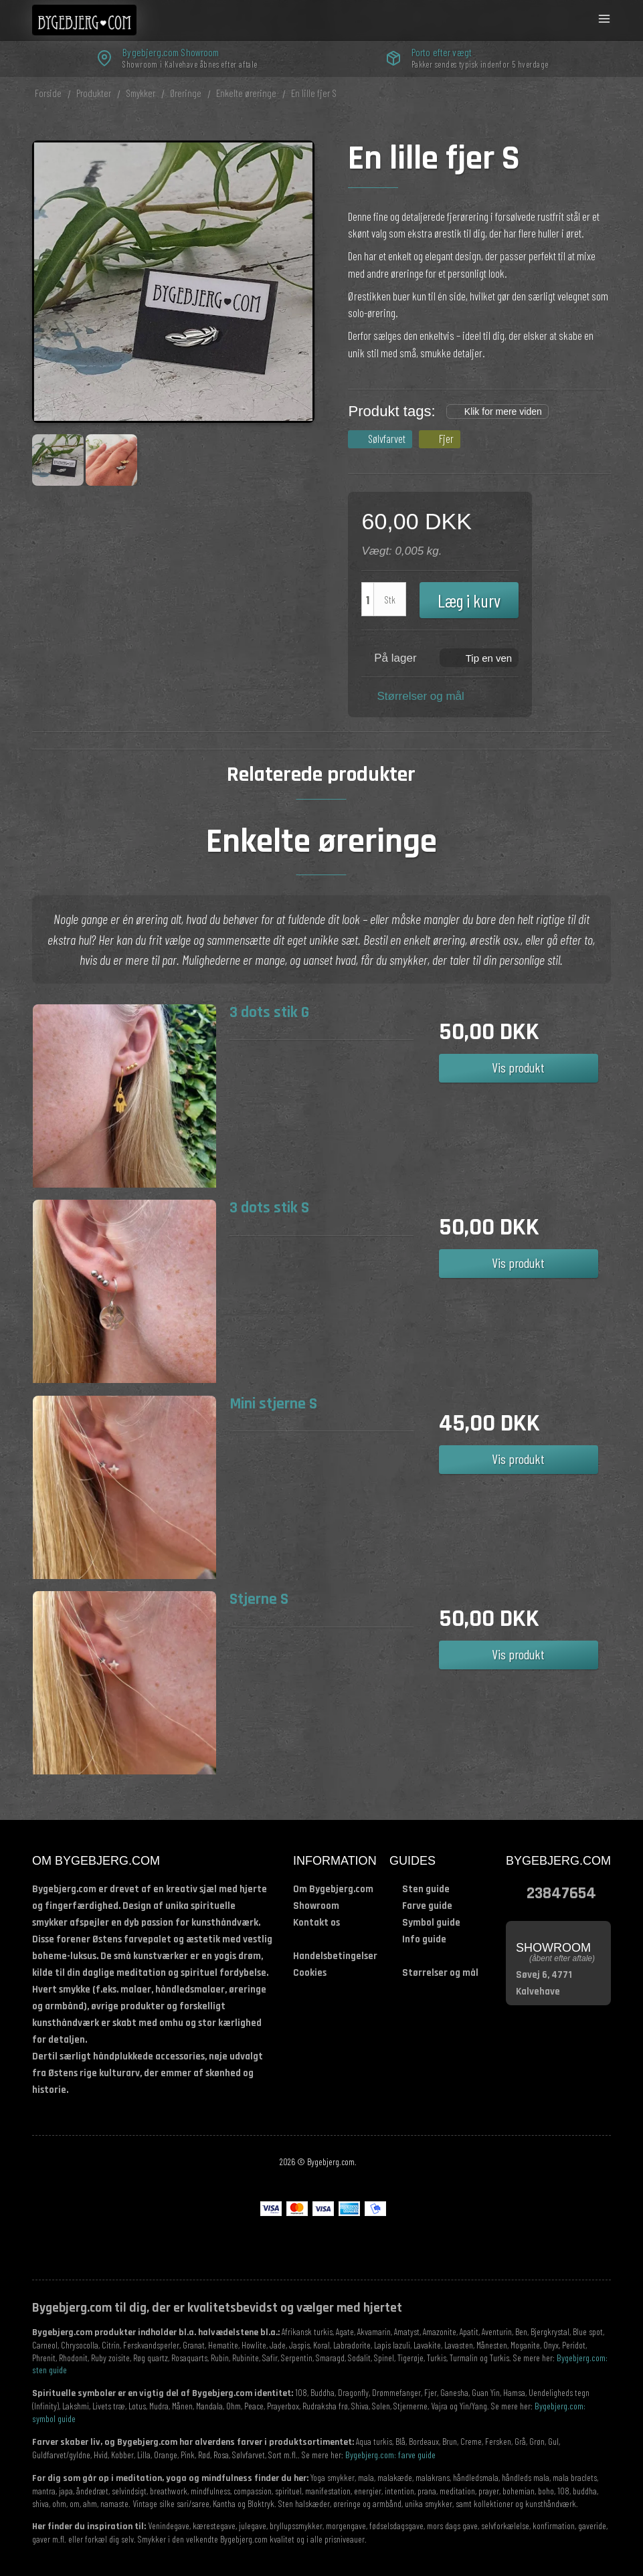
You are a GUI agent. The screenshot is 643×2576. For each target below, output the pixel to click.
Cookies (310, 1972)
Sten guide (426, 1889)
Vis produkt (518, 1067)
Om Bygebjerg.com (333, 1889)
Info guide (424, 1939)
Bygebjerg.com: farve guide (390, 2454)
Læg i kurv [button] (469, 600)
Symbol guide (431, 1922)
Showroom (316, 1906)
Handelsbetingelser (335, 1956)
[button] (479, 657)
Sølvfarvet (386, 438)
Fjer (446, 438)
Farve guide (427, 1906)
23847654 (561, 1892)
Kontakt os (316, 1922)
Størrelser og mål (420, 696)
